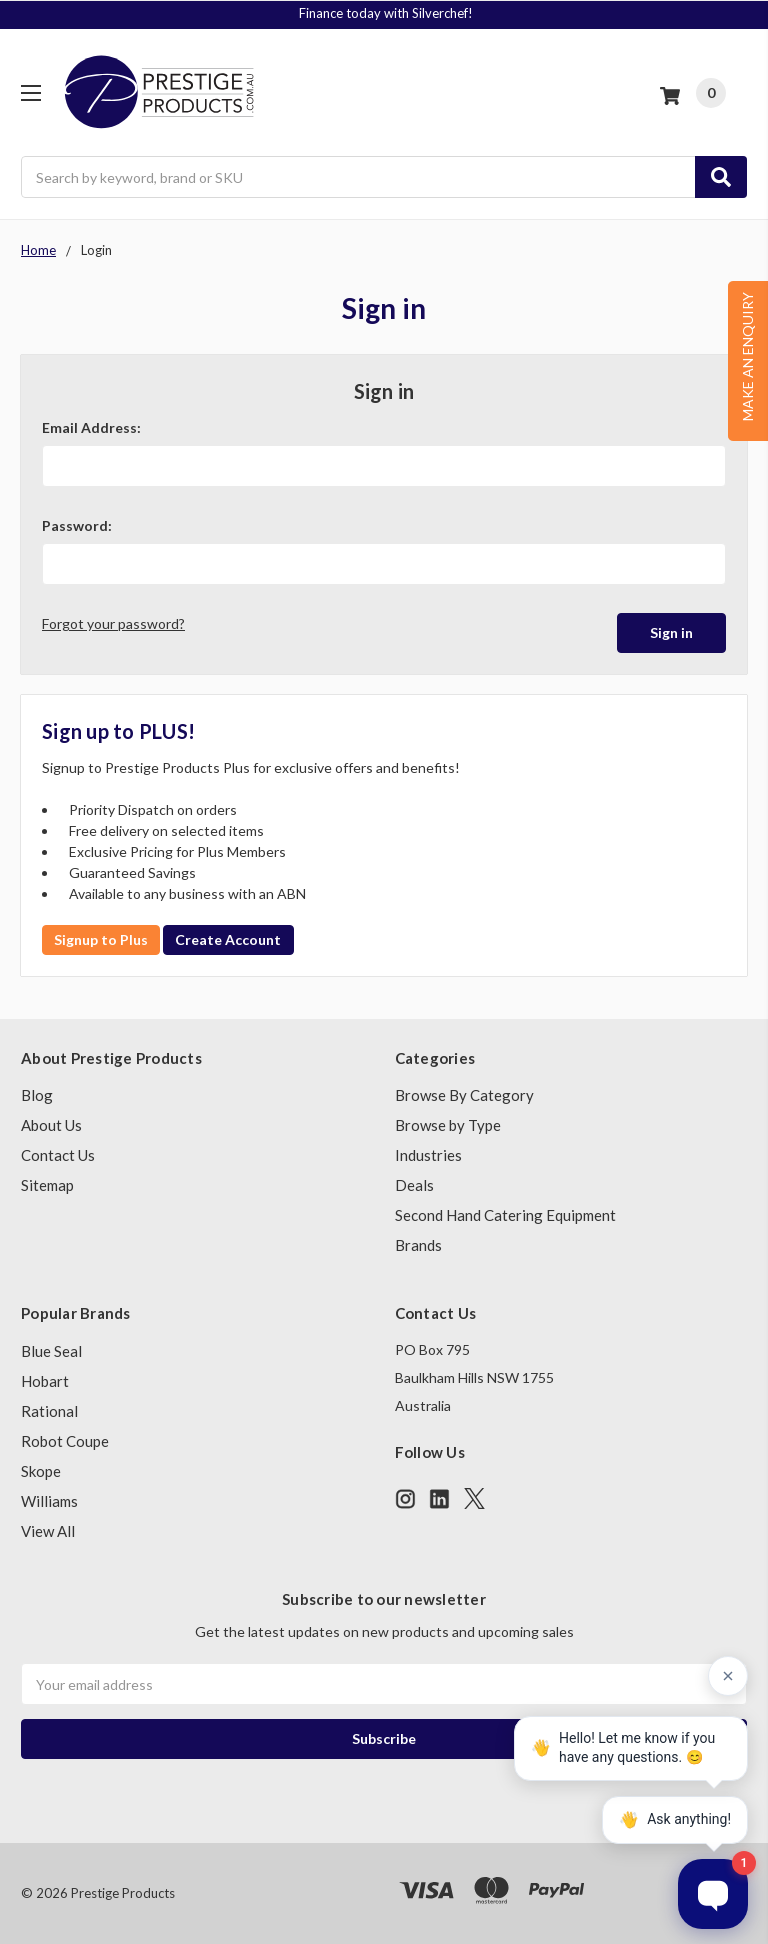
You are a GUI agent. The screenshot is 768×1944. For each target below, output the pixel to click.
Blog (37, 1095)
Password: (77, 525)
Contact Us (58, 1155)
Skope (41, 1471)
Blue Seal (51, 1351)
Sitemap (47, 1185)
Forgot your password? (113, 623)
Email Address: (91, 427)
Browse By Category (464, 1095)
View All (48, 1531)
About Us (51, 1125)
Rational (49, 1411)
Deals (414, 1185)
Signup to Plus (101, 939)
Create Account (228, 939)
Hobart (45, 1381)
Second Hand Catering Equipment (505, 1215)
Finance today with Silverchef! (386, 13)
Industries (428, 1155)
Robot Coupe (65, 1441)
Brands (418, 1245)
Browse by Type (448, 1125)
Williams (49, 1501)
